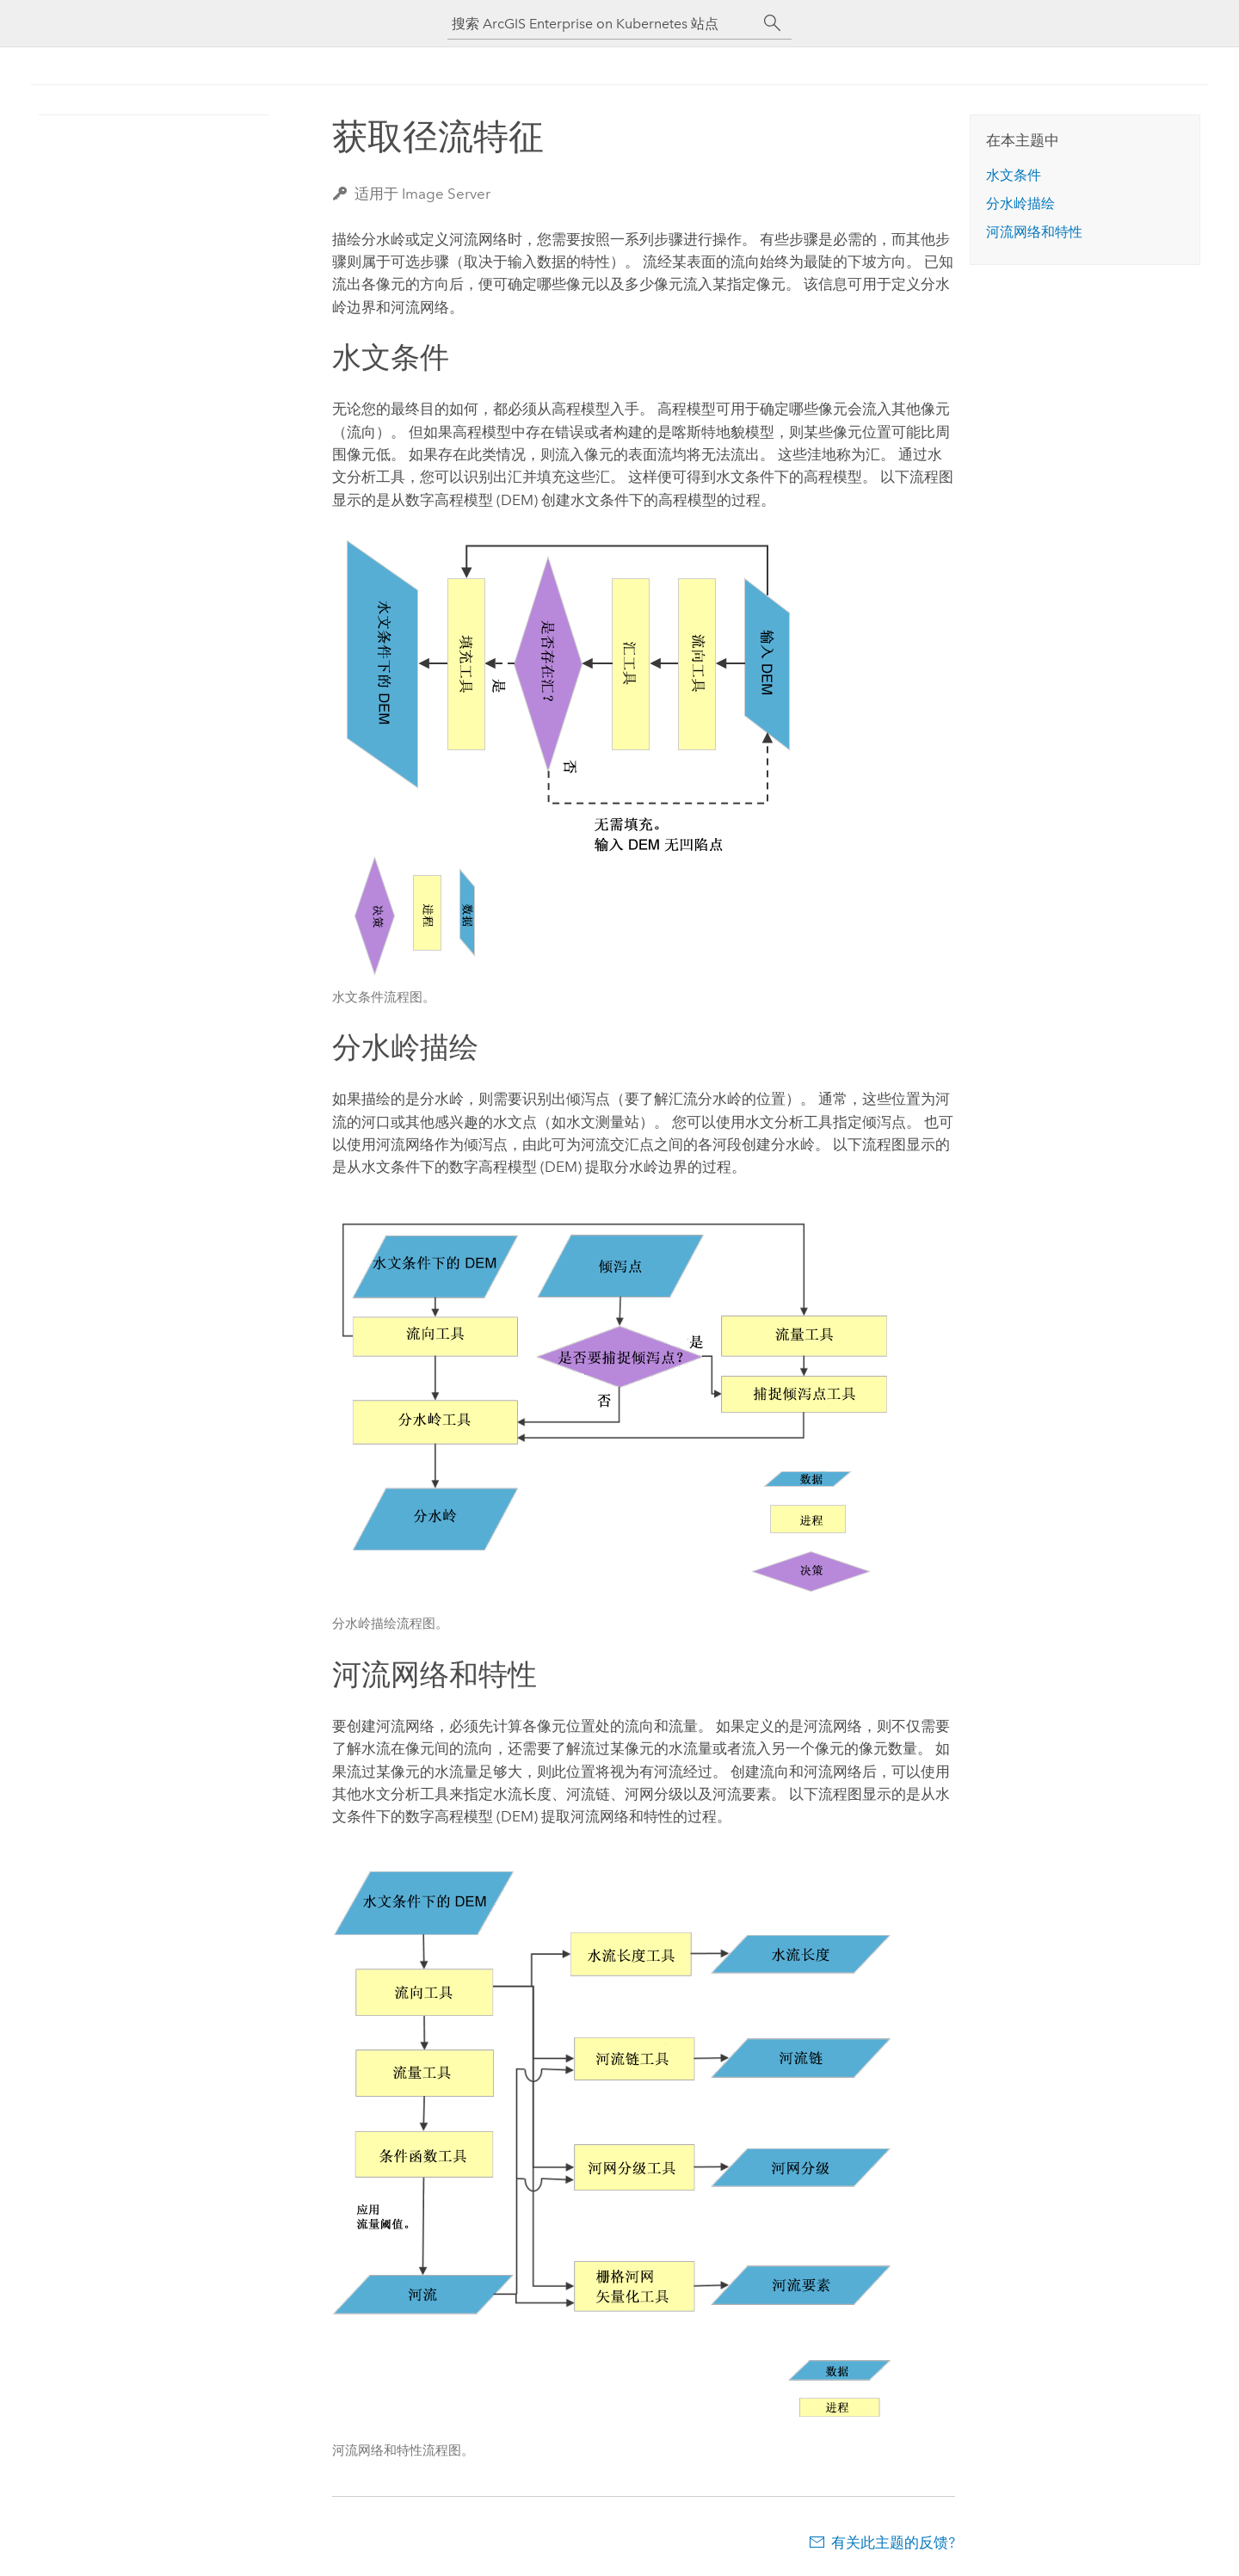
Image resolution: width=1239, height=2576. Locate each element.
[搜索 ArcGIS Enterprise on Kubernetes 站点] (602, 24)
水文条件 (1013, 175)
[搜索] (772, 23)
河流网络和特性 (1034, 232)
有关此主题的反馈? (893, 2542)
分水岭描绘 (1020, 203)
